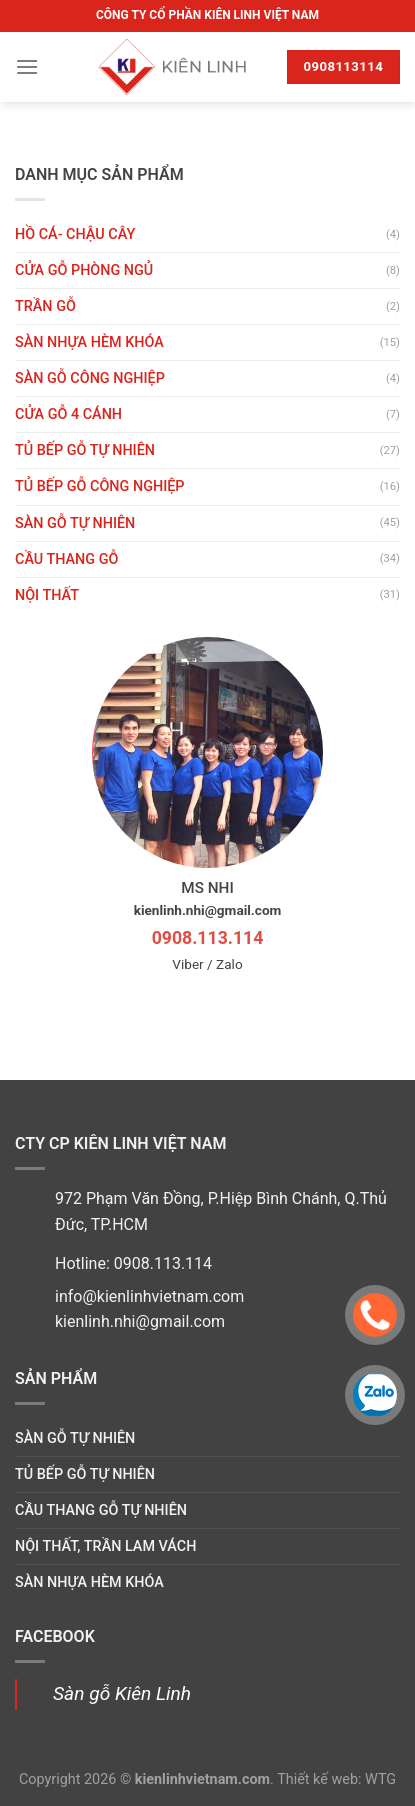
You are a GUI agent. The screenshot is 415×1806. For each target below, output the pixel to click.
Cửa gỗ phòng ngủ (84, 270)
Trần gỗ (45, 306)
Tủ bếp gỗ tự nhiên (85, 450)
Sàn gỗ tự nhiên (75, 523)
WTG (380, 1779)
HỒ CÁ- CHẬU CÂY (75, 234)
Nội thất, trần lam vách (105, 1546)
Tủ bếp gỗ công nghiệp (100, 486)
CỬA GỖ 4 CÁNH (68, 414)
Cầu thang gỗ (66, 559)
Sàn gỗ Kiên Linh (122, 1693)
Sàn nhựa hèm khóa (89, 342)
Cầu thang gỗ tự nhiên (101, 1510)
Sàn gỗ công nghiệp (90, 378)
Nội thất (47, 595)
